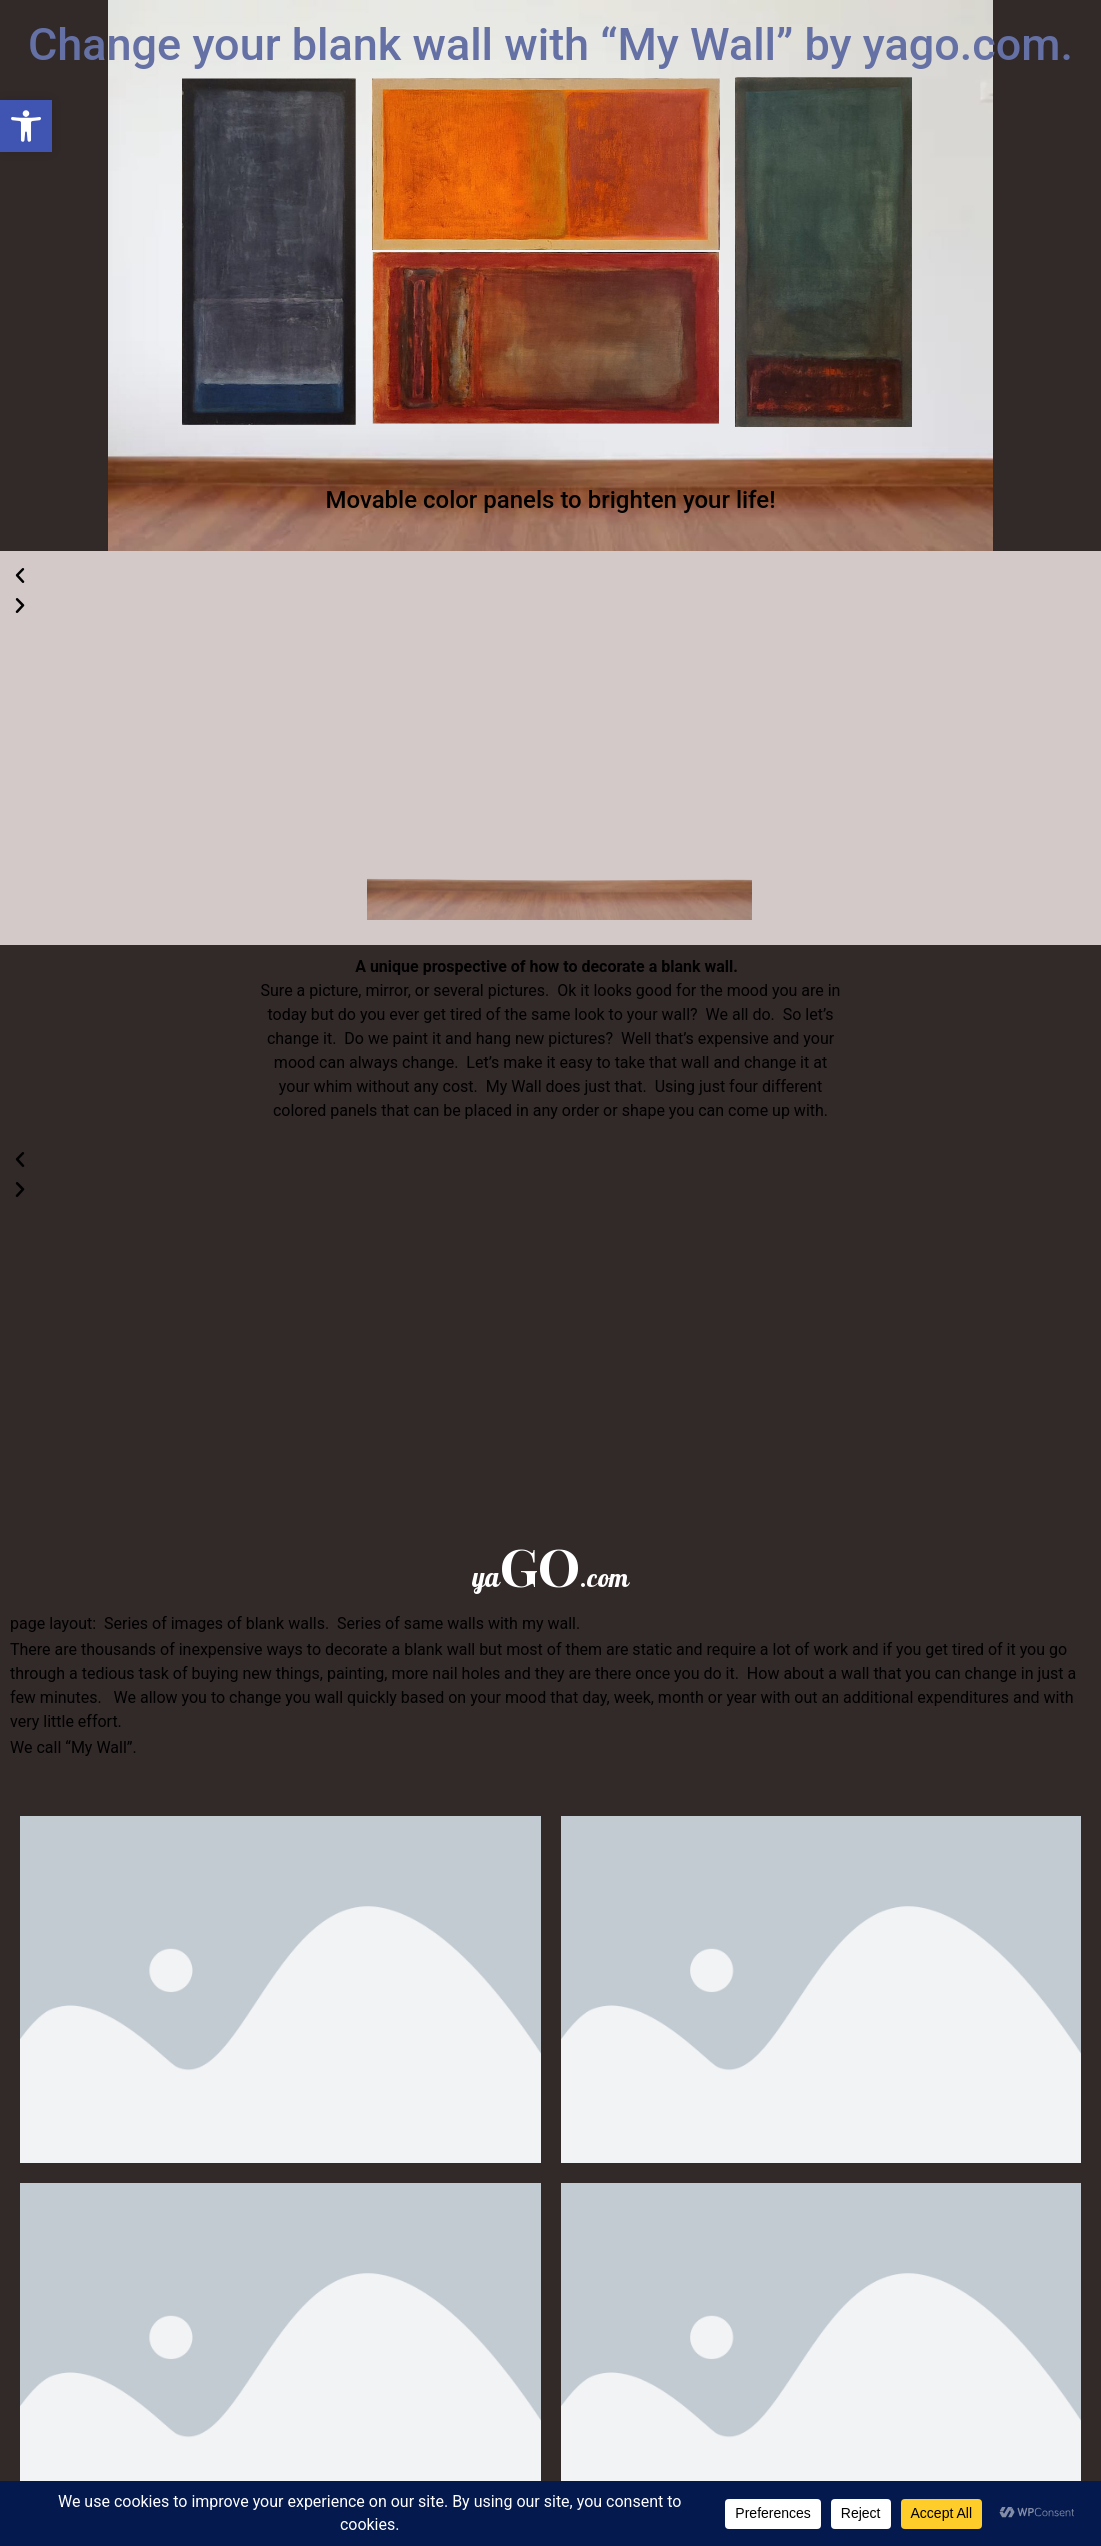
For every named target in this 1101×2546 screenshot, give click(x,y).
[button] (26, 126)
